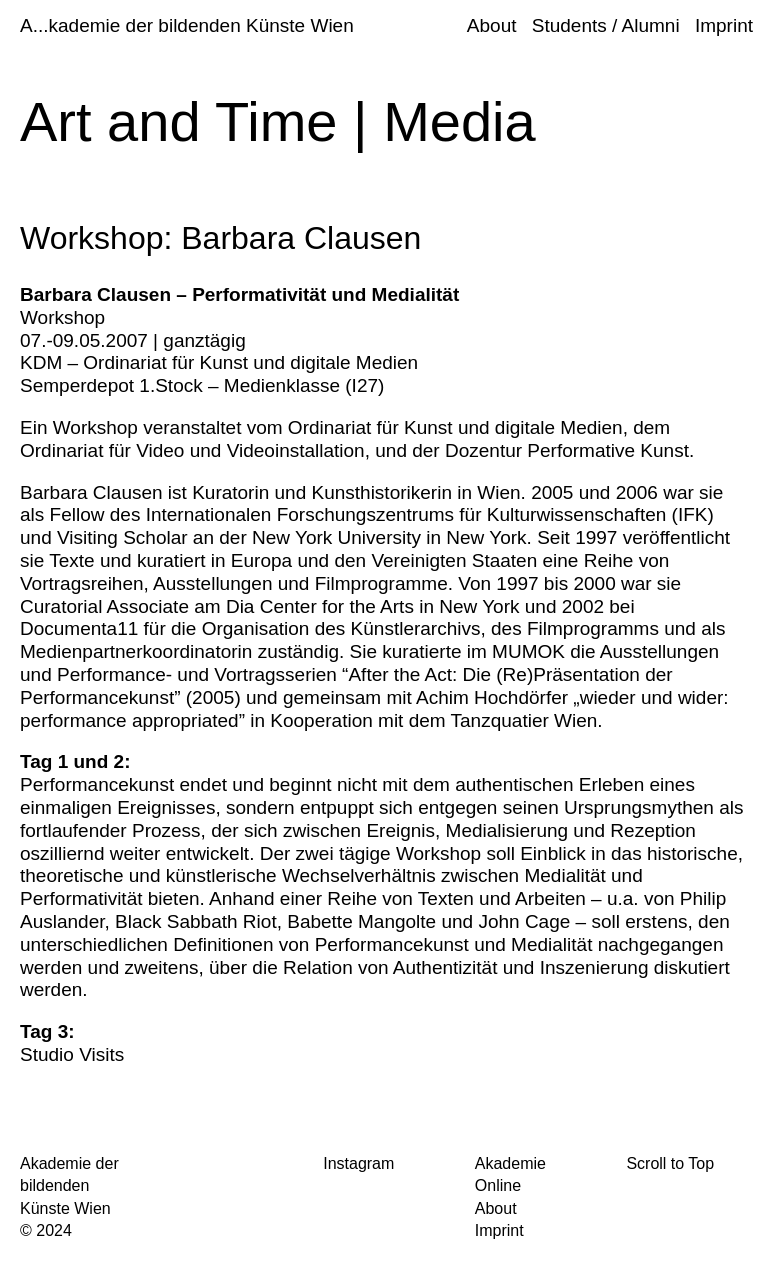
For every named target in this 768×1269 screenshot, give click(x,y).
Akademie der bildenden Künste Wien (69, 1186)
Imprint (724, 25)
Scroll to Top (670, 1163)
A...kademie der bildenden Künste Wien (187, 25)
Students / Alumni (606, 25)
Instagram (358, 1163)
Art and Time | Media (278, 121)
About (492, 25)
